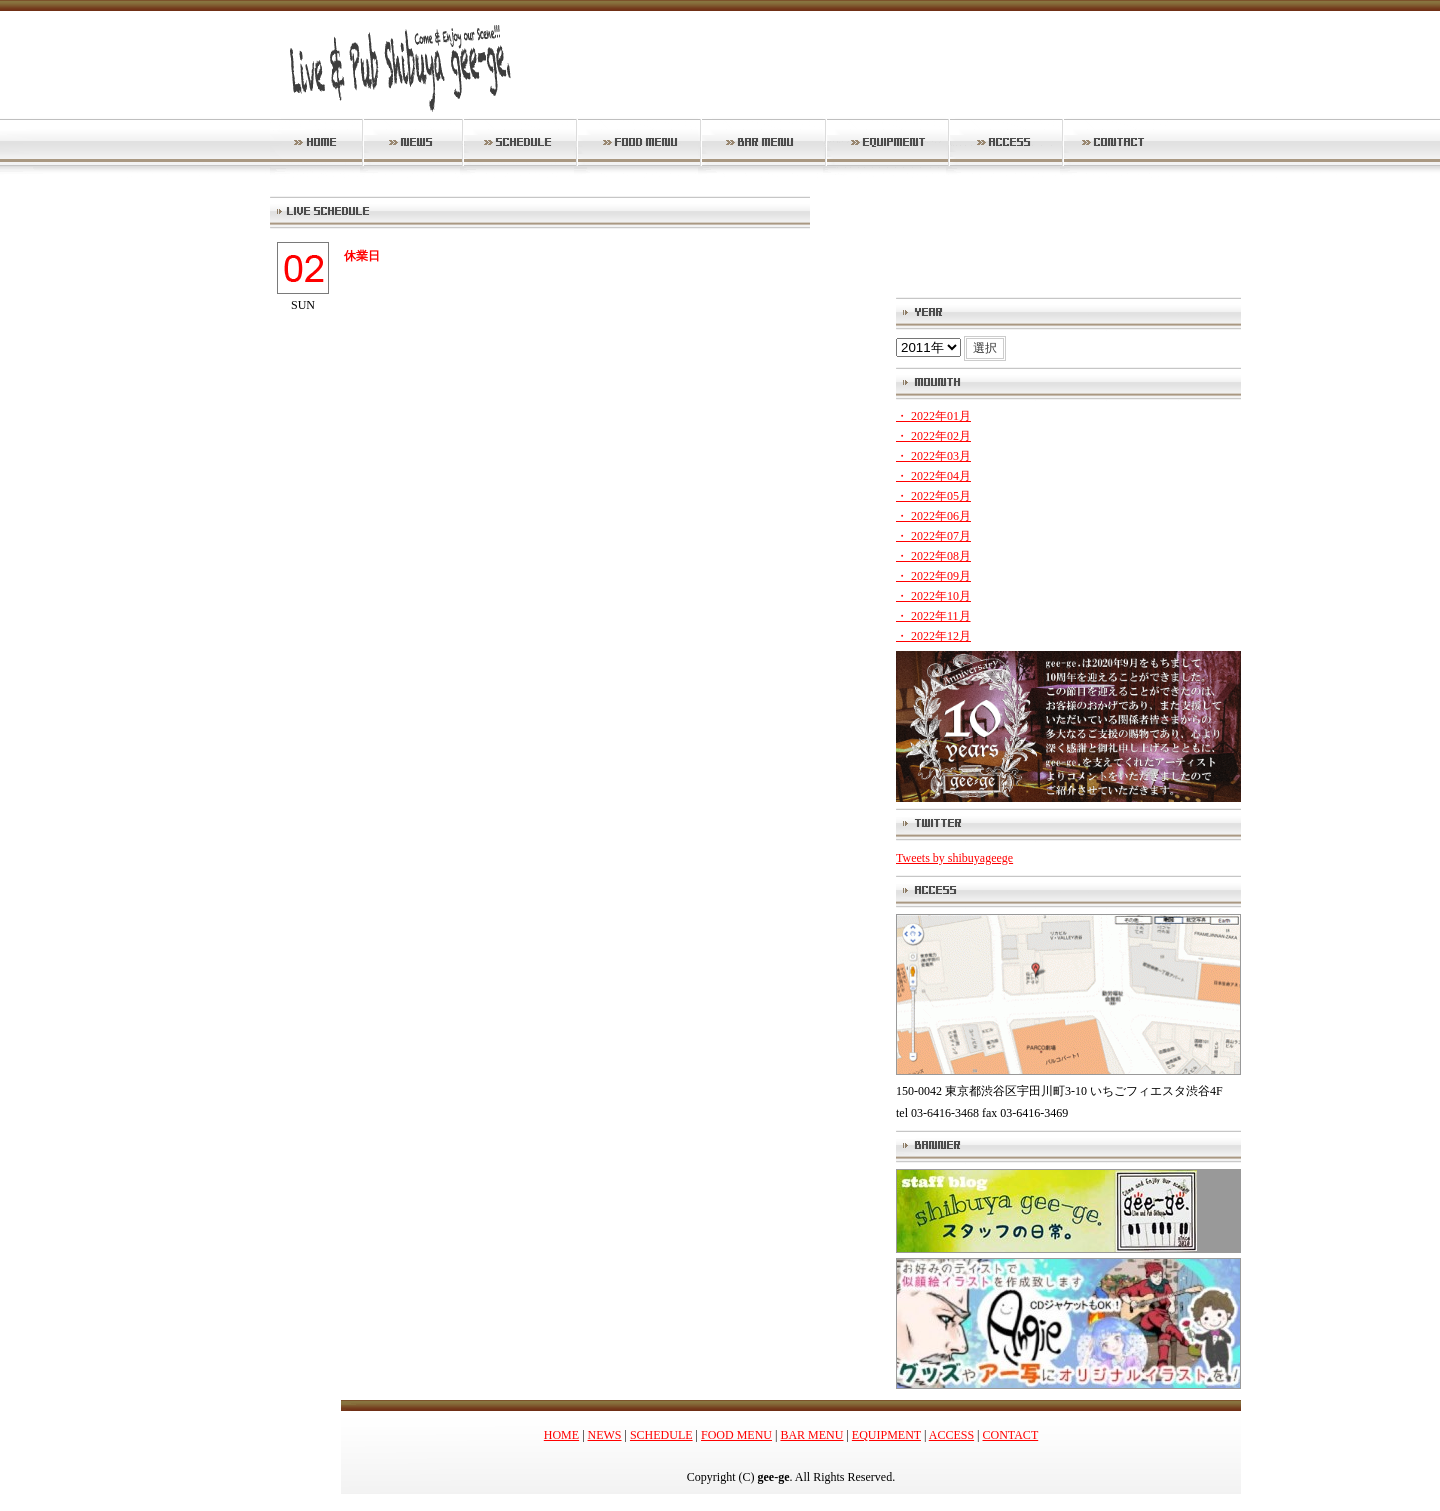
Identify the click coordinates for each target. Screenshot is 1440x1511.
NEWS (605, 1435)
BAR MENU (811, 1435)
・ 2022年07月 (933, 536)
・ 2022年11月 (933, 616)
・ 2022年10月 (933, 596)
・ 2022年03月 (933, 456)
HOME (561, 1435)
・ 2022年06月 (933, 516)
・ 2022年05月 (933, 496)
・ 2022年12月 (933, 636)
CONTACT (1011, 1435)
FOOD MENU (736, 1435)
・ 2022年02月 (933, 436)
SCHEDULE (661, 1435)
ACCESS (951, 1435)
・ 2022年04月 (933, 476)
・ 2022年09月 (933, 576)
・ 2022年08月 (933, 556)
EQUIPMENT (886, 1435)
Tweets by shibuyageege (954, 858)
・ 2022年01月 (933, 416)
